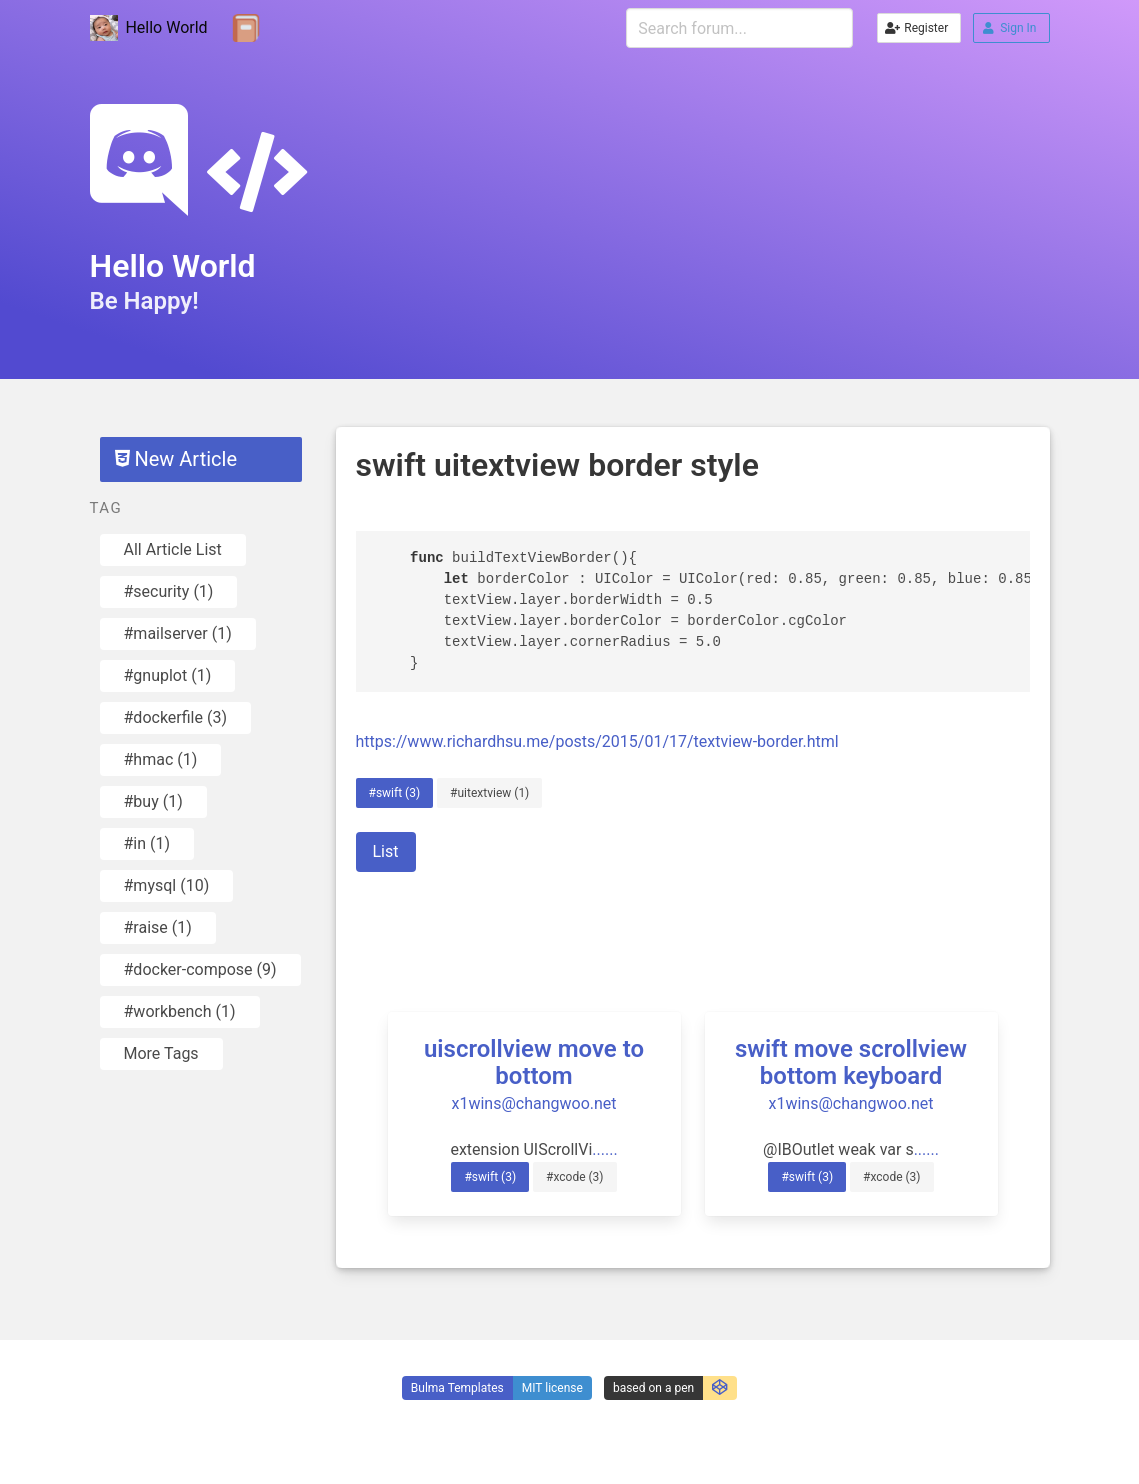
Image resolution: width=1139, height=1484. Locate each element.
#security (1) (169, 591)
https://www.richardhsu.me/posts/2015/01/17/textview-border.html (597, 741)
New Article (176, 459)
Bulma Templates (457, 1388)
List (386, 851)
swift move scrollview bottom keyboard (851, 1062)
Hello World (149, 28)
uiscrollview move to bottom (534, 1062)
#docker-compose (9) (200, 969)
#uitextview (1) (489, 793)
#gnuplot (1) (168, 675)
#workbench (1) (180, 1011)
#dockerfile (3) (175, 717)
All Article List (173, 549)
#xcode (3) (575, 1177)
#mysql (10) (167, 885)
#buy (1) (153, 801)
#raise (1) (158, 927)
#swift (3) (395, 793)
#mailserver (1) (178, 633)
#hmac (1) (161, 759)
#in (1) (147, 843)
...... (604, 1149)
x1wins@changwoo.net (533, 1103)
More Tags (161, 1053)
